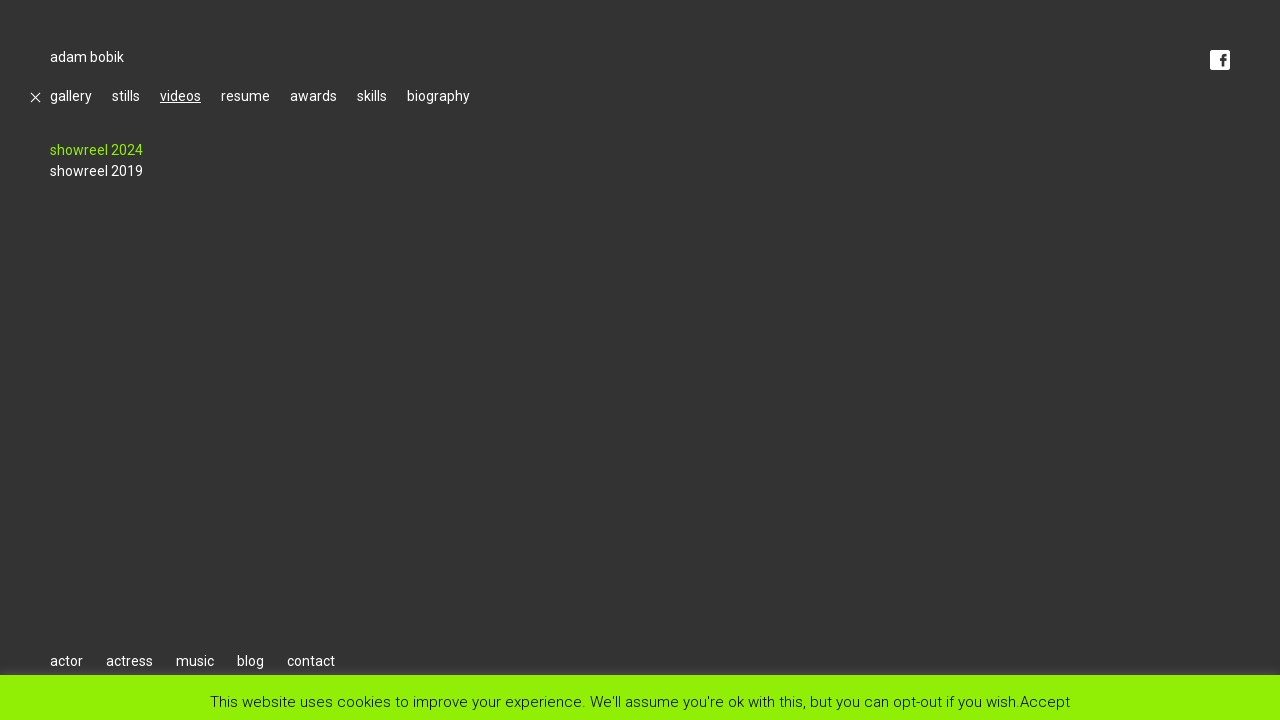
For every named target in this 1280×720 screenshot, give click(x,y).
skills (372, 96)
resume (245, 96)
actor (66, 661)
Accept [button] (1045, 701)
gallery (71, 96)
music (195, 661)
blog (250, 661)
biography (438, 96)
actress (129, 661)
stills (126, 96)
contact (311, 661)
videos (180, 96)
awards (313, 96)
